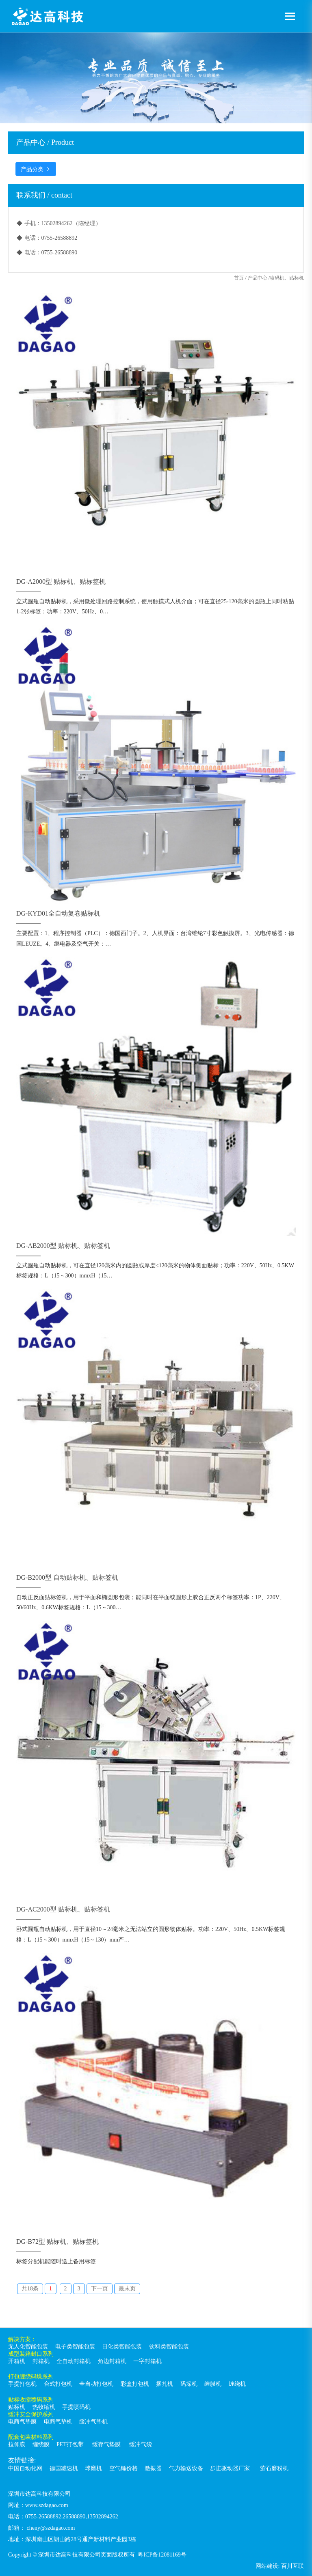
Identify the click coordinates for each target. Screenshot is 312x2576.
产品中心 (257, 278)
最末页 (127, 2289)
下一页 (99, 2289)
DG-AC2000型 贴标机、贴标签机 (63, 1909)
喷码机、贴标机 (287, 278)
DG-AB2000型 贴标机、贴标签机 (63, 1245)
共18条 (30, 2289)
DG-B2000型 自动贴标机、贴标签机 (67, 1577)
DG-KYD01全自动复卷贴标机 (58, 913)
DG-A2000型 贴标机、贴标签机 (61, 581)
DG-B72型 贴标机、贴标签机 (57, 2241)
